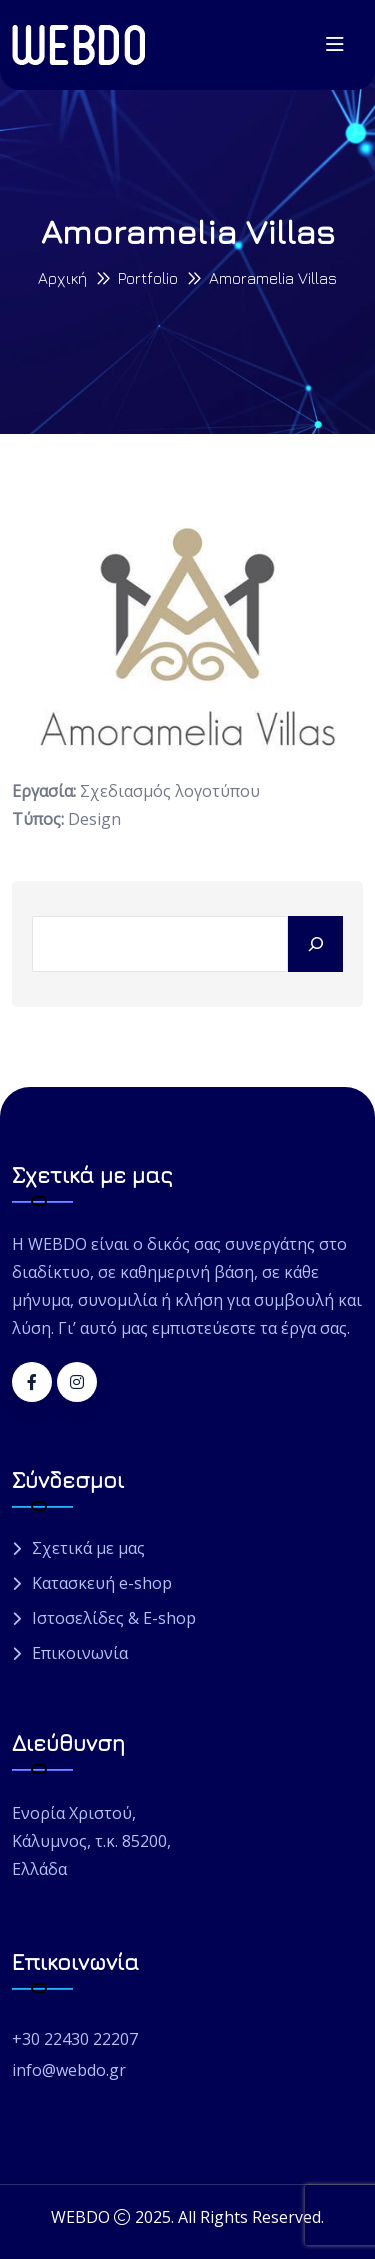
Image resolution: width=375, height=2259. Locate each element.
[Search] (315, 944)
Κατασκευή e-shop (102, 1583)
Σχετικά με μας (88, 1548)
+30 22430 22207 (75, 2039)
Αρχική (62, 278)
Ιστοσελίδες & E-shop (114, 1618)
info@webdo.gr (69, 2070)
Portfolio (148, 278)
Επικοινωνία (80, 1653)
